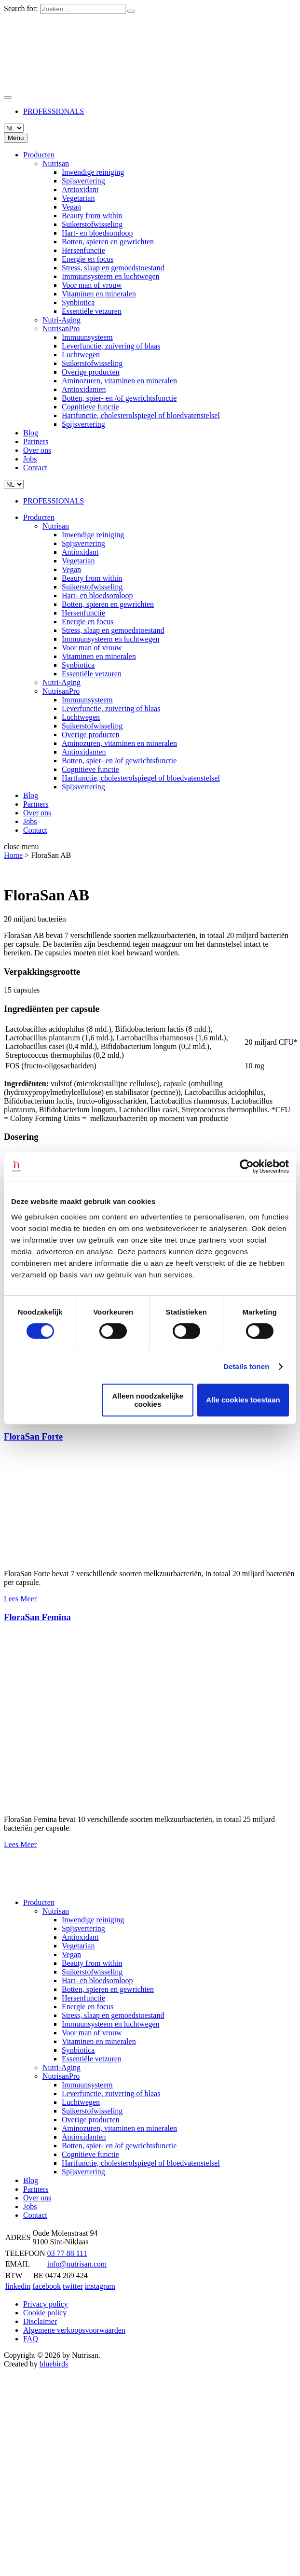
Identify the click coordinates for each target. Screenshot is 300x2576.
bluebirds (54, 2364)
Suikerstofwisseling (92, 224)
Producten (39, 155)
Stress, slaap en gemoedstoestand (113, 268)
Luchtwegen (81, 354)
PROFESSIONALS (53, 111)
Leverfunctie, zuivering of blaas (111, 346)
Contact (35, 467)
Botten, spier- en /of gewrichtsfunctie (119, 398)
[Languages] (14, 128)
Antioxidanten (84, 389)
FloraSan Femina (37, 1617)
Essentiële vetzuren (92, 311)
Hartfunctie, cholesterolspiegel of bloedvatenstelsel (141, 415)
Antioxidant (80, 189)
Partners (35, 441)
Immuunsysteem (87, 337)
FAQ (30, 2339)
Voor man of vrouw (92, 285)
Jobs (30, 459)
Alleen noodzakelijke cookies (148, 1400)
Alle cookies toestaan (243, 1400)
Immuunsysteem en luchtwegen (111, 276)
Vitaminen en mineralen (99, 294)
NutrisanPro (61, 328)
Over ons (37, 450)
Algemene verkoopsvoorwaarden (74, 2330)
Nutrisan (55, 163)
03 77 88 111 (67, 2253)
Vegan (71, 207)
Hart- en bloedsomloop (97, 233)
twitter (73, 2286)
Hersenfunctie (83, 250)
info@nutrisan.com (77, 2264)
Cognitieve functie (90, 407)
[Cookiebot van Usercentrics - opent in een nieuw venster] (247, 1166)
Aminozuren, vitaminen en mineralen (119, 381)
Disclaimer (40, 2321)
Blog (30, 433)
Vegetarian (78, 198)
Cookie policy (45, 2313)
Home (13, 855)
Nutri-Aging (61, 320)
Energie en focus (87, 259)
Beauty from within (92, 215)
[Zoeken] (131, 11)
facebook (46, 2286)
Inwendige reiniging (93, 172)
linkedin (17, 2286)
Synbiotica (78, 302)
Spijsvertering (83, 181)
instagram (100, 2286)
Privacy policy (45, 2304)
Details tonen (246, 1366)
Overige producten (91, 372)
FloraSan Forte (33, 1436)
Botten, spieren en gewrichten (108, 242)
